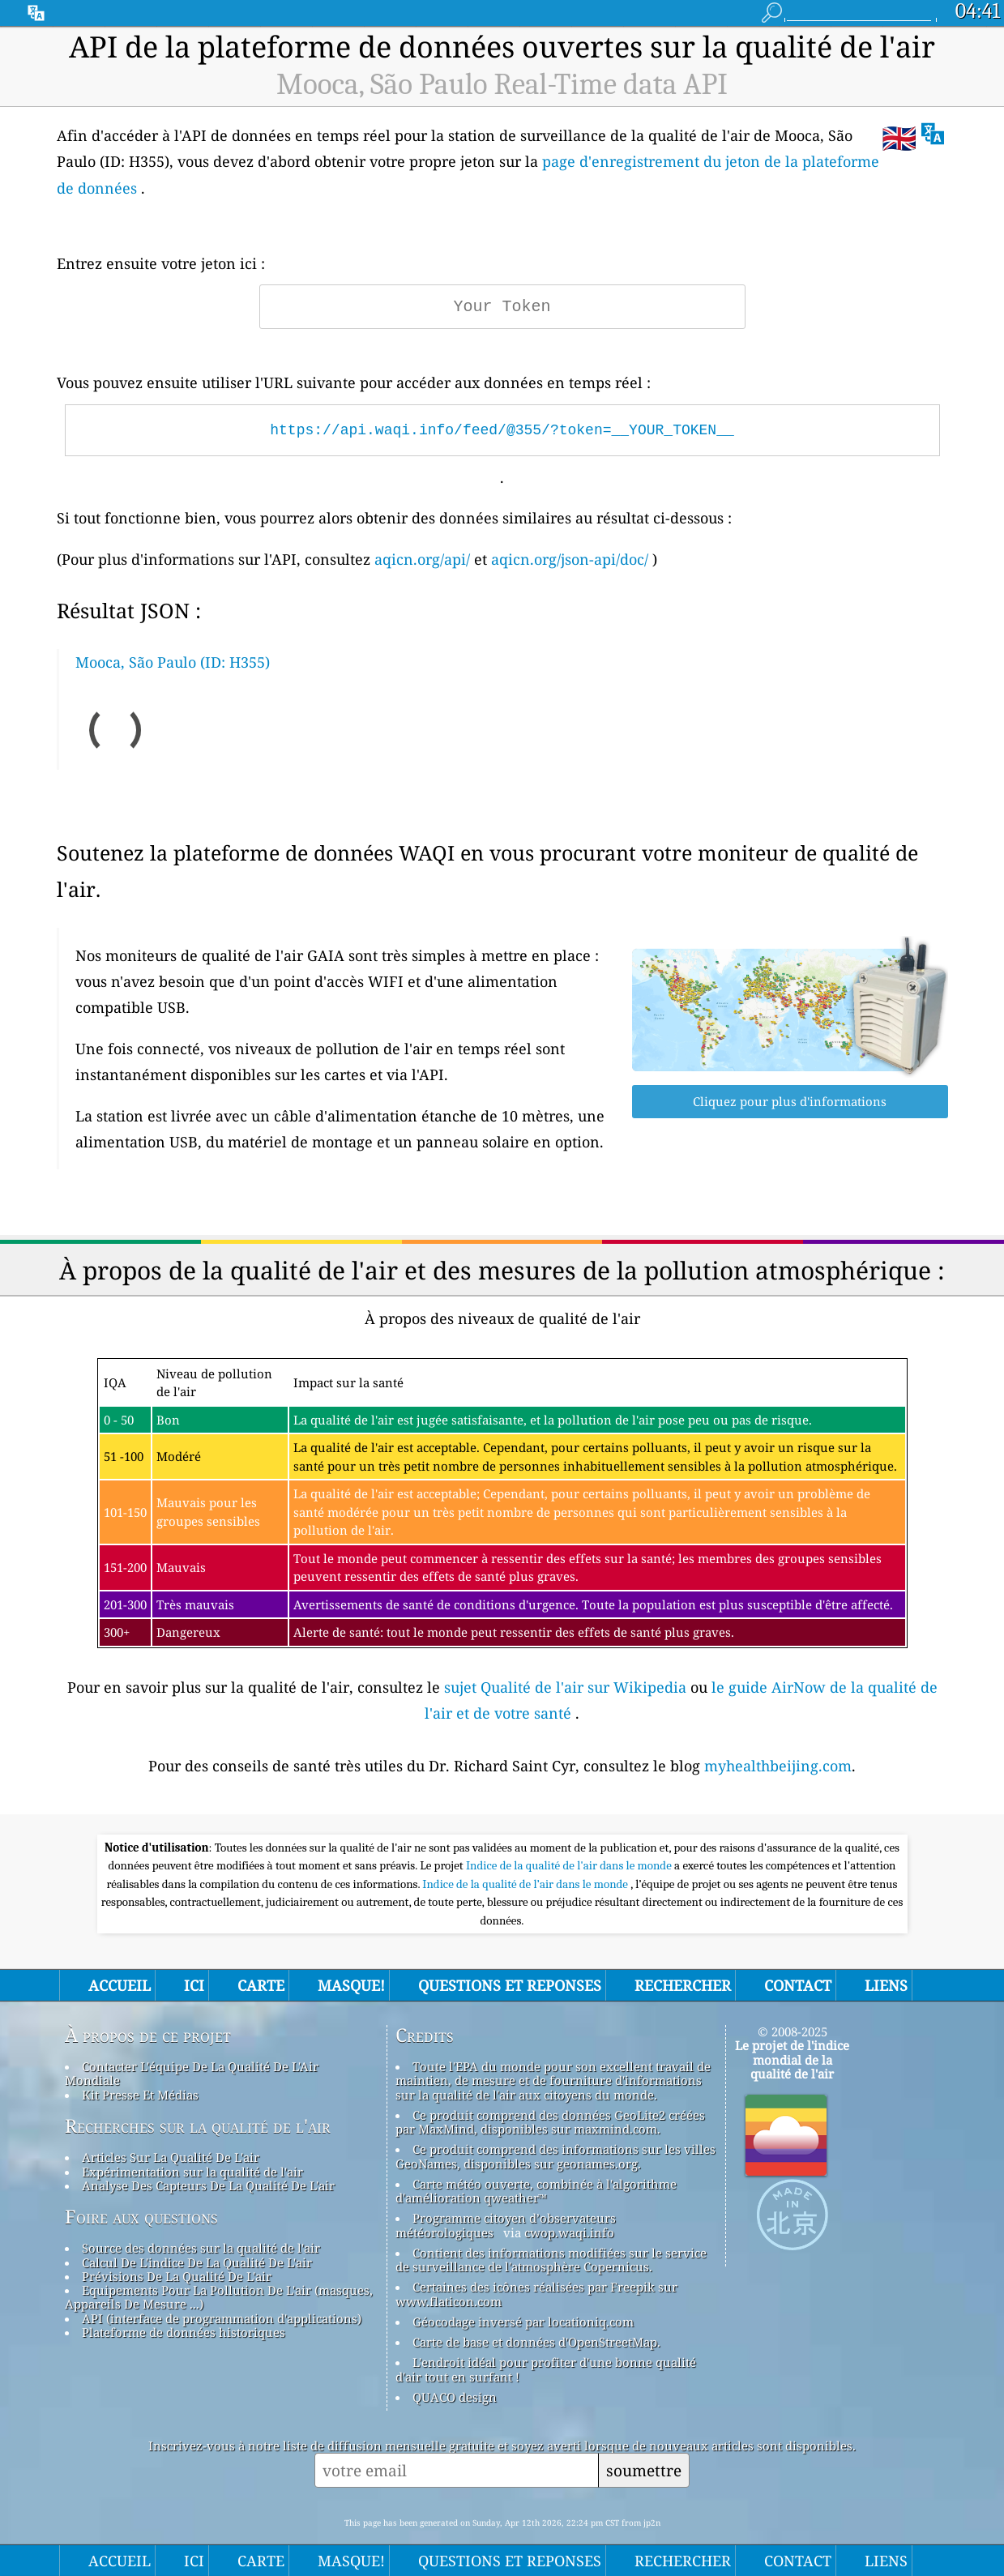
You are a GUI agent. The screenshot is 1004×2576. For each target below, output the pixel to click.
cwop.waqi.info (569, 2232)
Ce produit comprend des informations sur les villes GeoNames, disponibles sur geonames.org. (555, 2156)
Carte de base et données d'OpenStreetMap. (536, 2342)
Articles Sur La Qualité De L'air (170, 2157)
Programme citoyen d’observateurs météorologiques (505, 2225)
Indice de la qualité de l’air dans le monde (526, 1884)
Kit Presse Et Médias (140, 2095)
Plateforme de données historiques (183, 2332)
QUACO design (454, 2397)
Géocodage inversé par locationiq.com (523, 2321)
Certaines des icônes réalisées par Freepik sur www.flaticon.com (536, 2294)
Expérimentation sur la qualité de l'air (192, 2172)
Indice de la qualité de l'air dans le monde (570, 1865)
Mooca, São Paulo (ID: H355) (172, 662)
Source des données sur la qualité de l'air (201, 2248)
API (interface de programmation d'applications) (221, 2318)
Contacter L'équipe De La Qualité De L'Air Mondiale (191, 2073)
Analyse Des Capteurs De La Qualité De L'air (208, 2185)
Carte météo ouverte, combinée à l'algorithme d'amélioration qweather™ (536, 2191)
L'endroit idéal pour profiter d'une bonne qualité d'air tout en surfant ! (545, 2369)
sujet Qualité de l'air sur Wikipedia (567, 1687)
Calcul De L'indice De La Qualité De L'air (197, 2262)
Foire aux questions (141, 2217)
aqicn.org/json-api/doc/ (569, 559)
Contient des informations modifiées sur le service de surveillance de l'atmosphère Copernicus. (551, 2260)
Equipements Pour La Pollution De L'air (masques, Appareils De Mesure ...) (219, 2297)
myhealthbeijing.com (778, 1765)
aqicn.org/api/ (422, 559)
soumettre (643, 2470)
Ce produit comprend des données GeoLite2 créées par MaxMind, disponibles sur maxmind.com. (550, 2122)
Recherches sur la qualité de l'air (198, 2126)
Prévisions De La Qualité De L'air (176, 2276)
